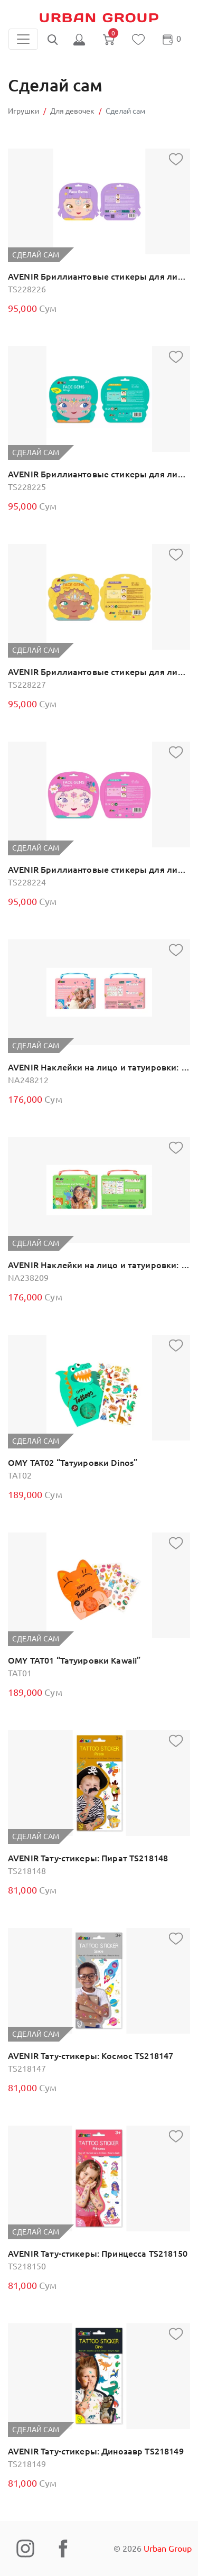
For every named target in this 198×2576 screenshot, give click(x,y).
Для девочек (72, 111)
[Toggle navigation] (23, 39)
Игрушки (23, 111)
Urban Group (99, 18)
